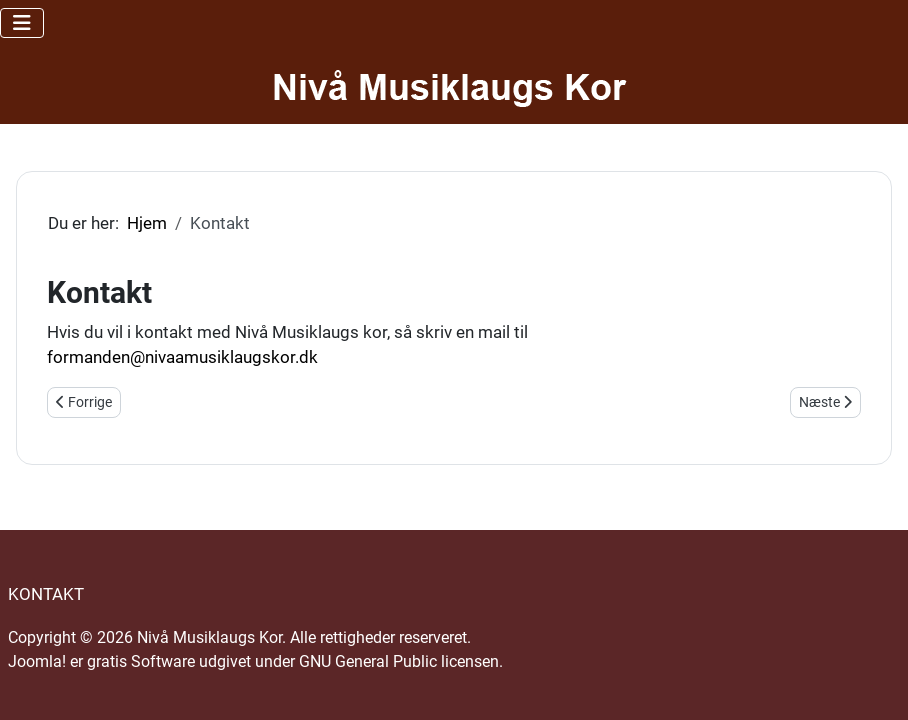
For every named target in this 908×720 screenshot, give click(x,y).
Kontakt (46, 594)
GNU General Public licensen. (401, 661)
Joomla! (37, 661)
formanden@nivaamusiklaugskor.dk (182, 357)
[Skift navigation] (22, 23)
